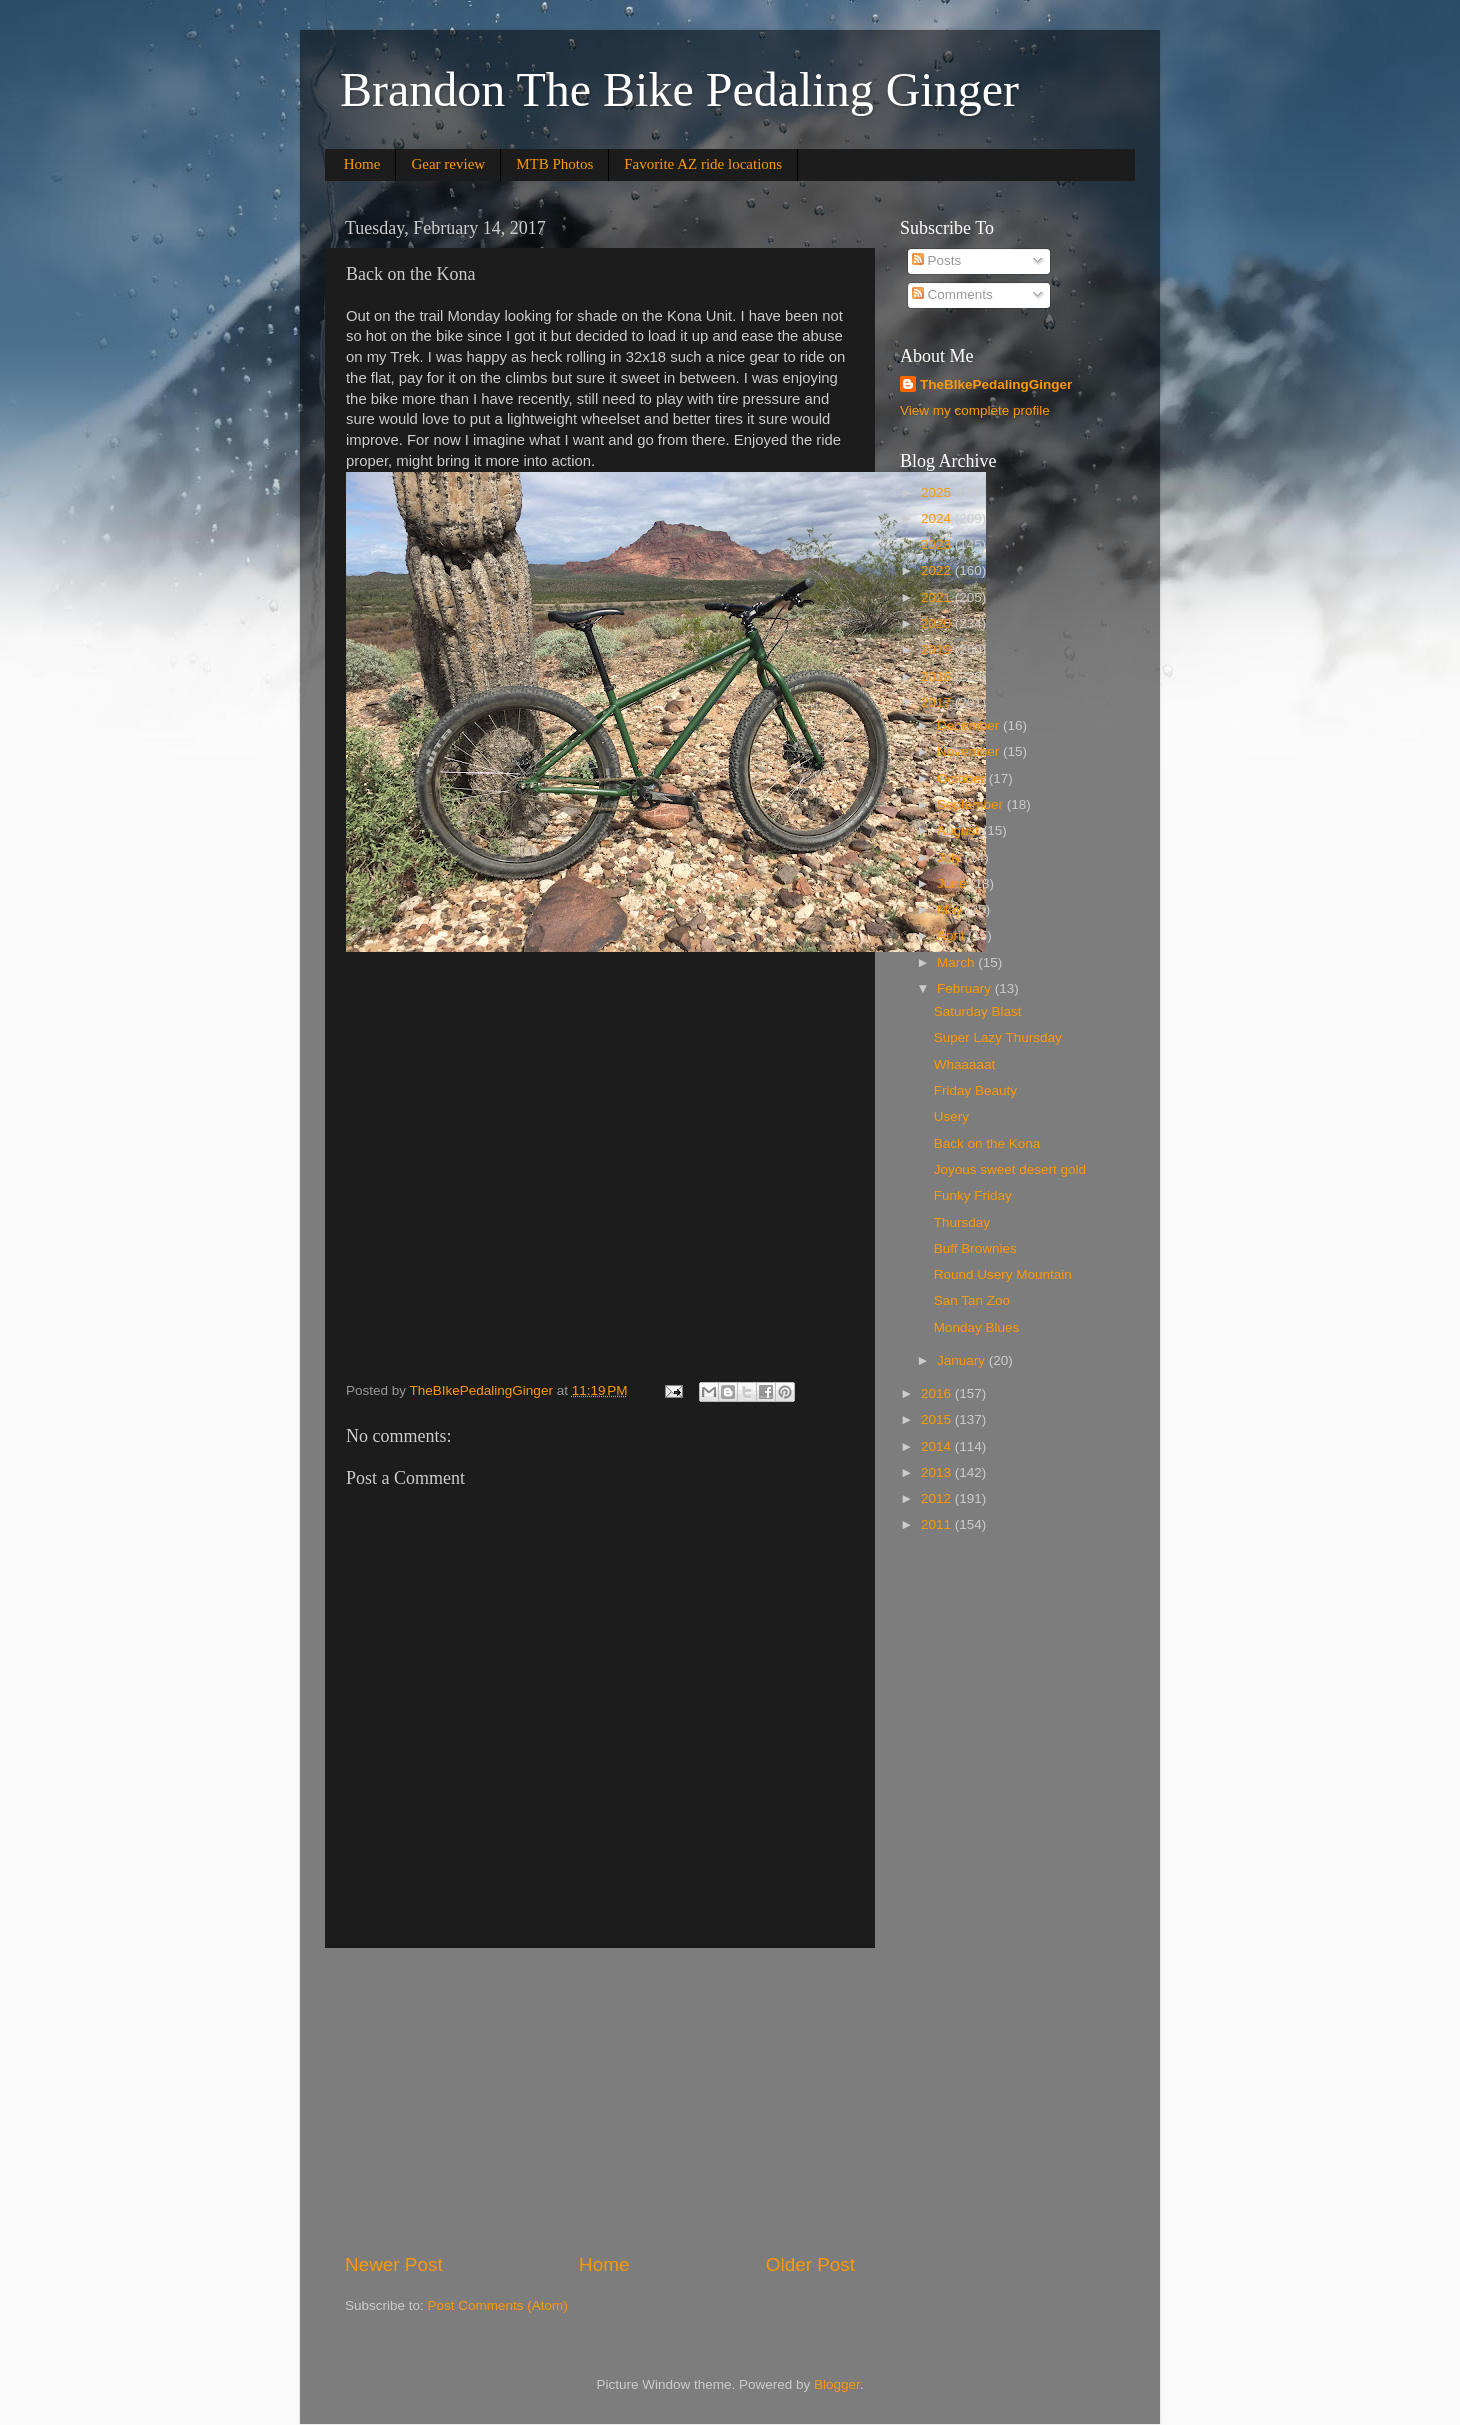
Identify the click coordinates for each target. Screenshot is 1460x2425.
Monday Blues (977, 1327)
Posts (937, 260)
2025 (938, 492)
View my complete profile (975, 410)
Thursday (962, 1222)
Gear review (448, 164)
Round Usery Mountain (1003, 1274)
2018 (938, 676)
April (952, 935)
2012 (938, 1498)
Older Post (810, 2264)
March (957, 962)
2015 (938, 1419)
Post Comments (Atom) (498, 2305)
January (963, 1360)
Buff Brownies (975, 1248)
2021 (938, 597)
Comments (952, 294)
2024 (938, 518)
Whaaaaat (965, 1064)
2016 (938, 1393)
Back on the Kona (987, 1143)
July (951, 857)
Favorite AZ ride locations (703, 164)
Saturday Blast (978, 1011)
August (960, 830)
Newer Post (394, 2264)
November (970, 751)
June (953, 883)
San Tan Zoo (972, 1300)
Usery (951, 1116)
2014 (938, 1446)
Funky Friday (973, 1195)
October (963, 778)
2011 (938, 1524)
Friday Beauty (975, 1090)
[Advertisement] (600, 2100)
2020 (938, 623)
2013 (938, 1472)
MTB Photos (554, 164)
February (966, 988)
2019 (938, 649)
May (951, 909)
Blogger (837, 2384)
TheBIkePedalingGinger (996, 384)
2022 (938, 570)
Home (362, 164)
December (970, 725)
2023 (938, 544)
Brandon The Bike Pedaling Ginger (679, 89)
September (972, 804)
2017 (938, 702)
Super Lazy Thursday (998, 1037)
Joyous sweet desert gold (1010, 1169)
